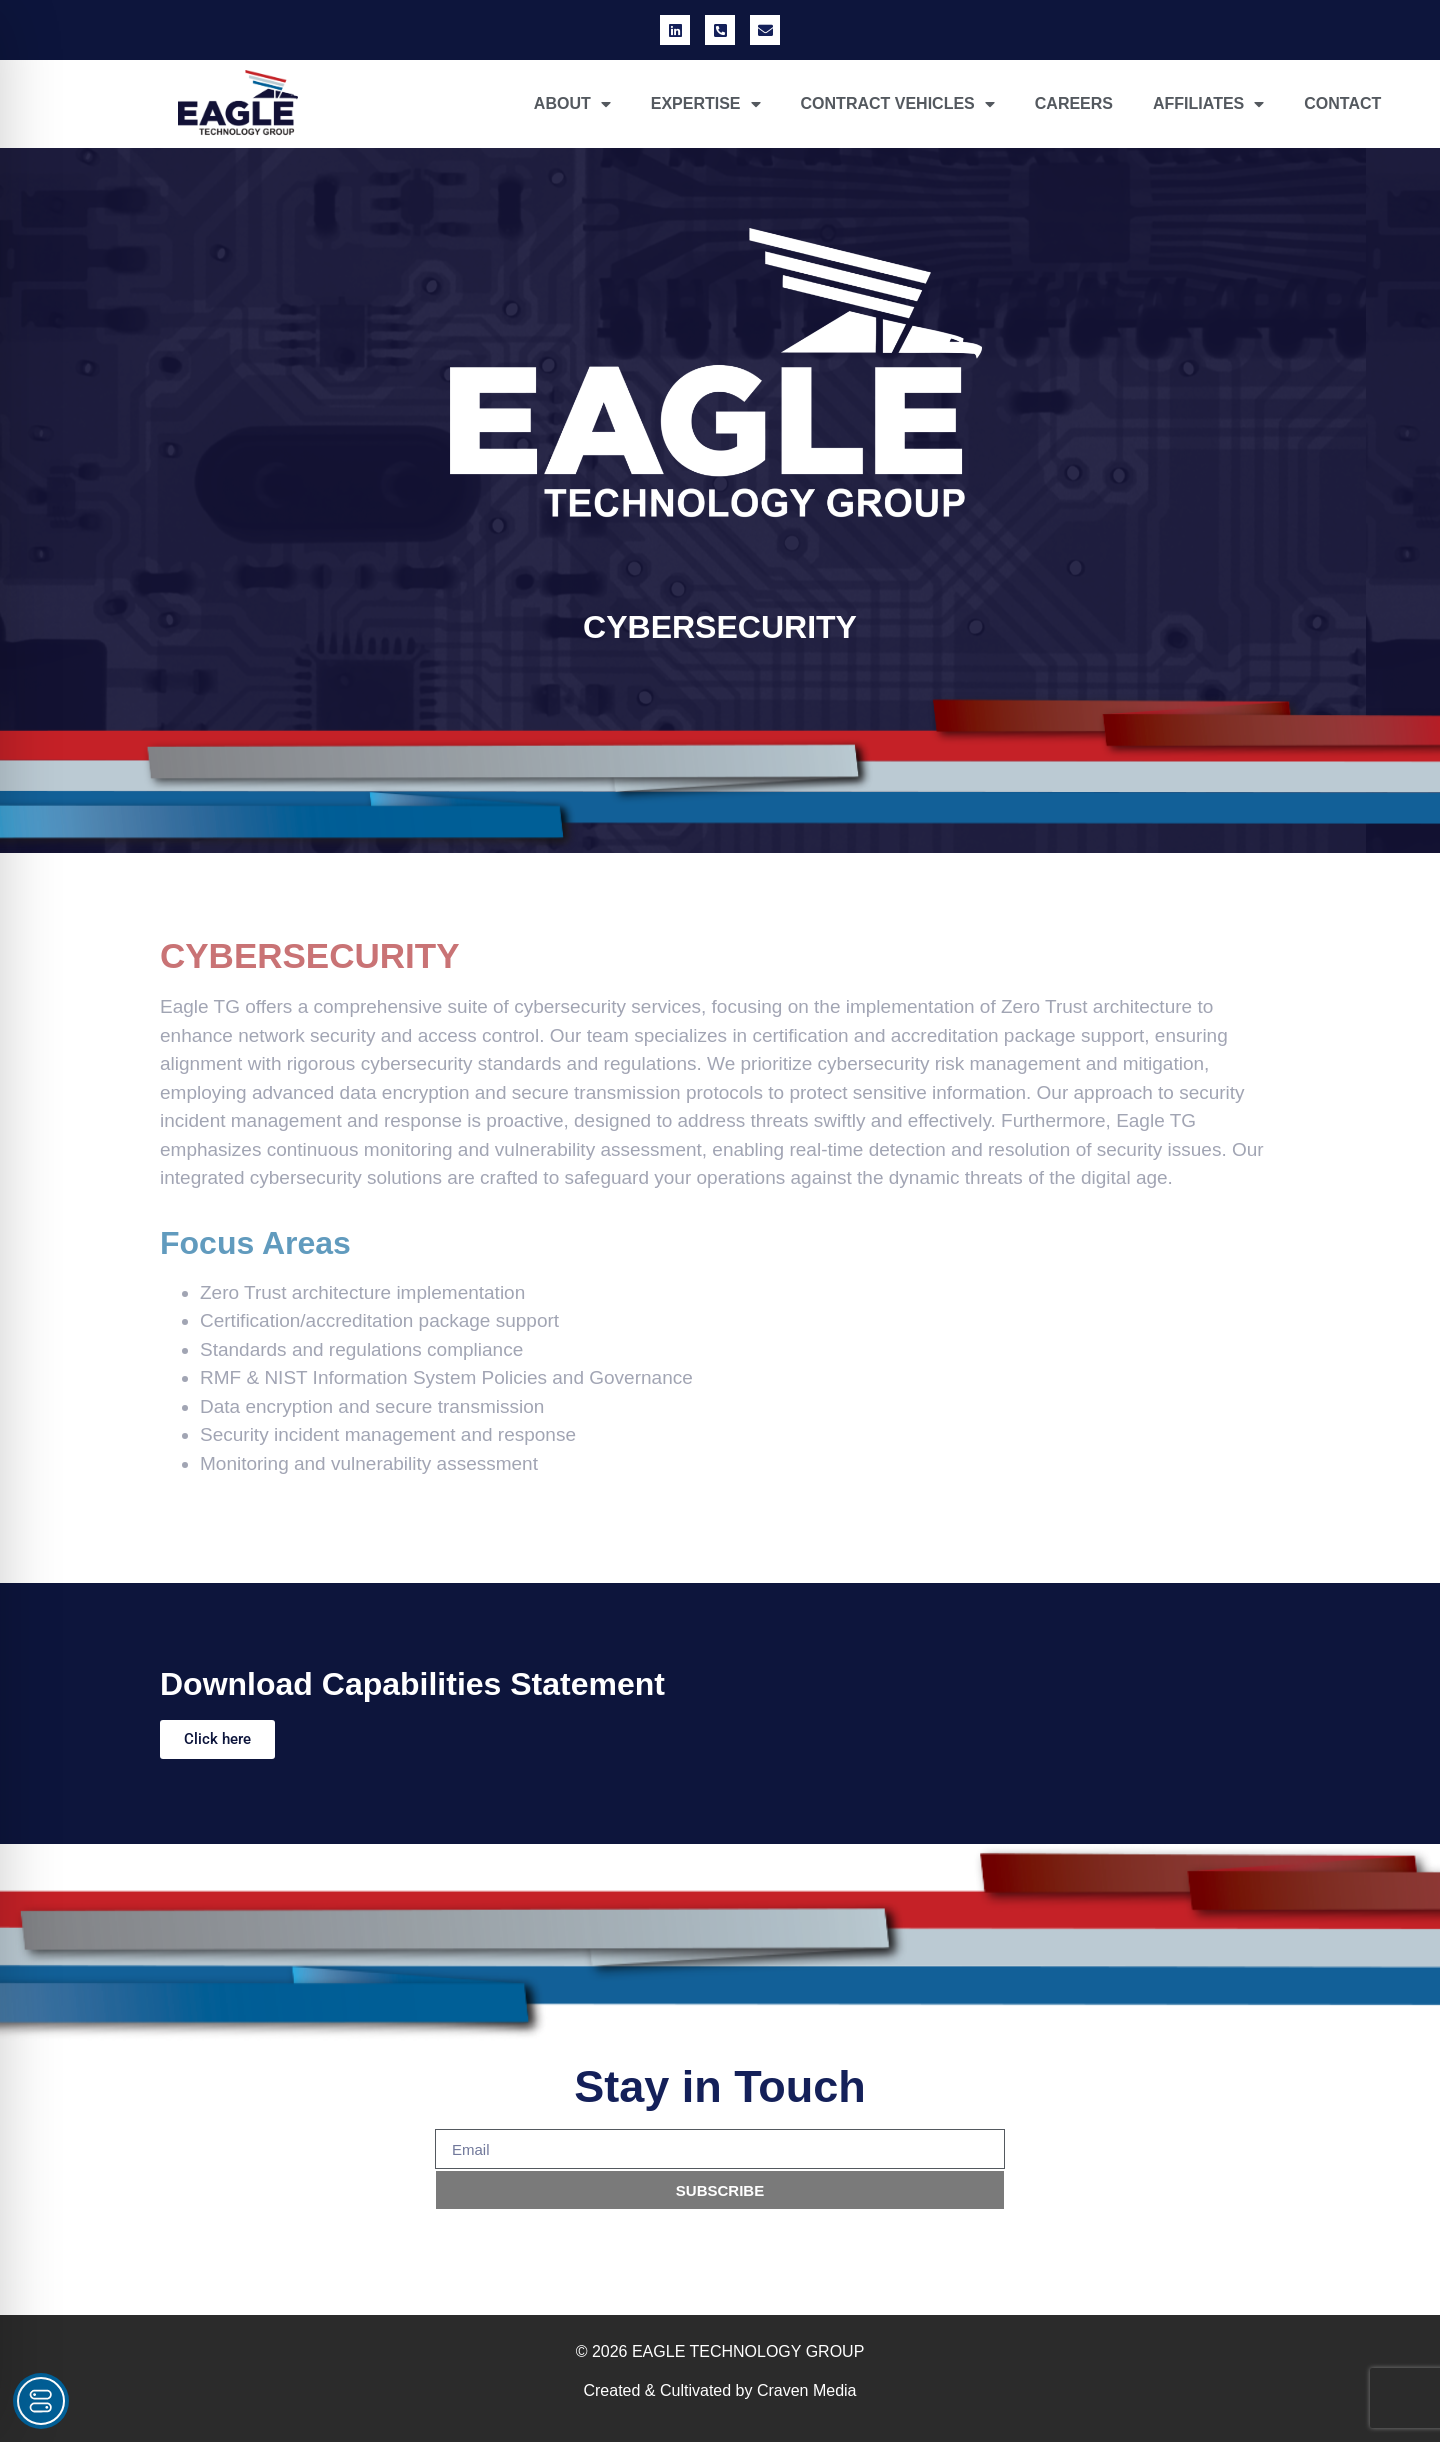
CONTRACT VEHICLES (898, 104)
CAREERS (1074, 103)
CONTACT (1342, 103)
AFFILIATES (1208, 104)
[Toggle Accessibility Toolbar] (41, 2401)
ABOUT (572, 104)
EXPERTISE (706, 104)
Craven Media (807, 2390)
